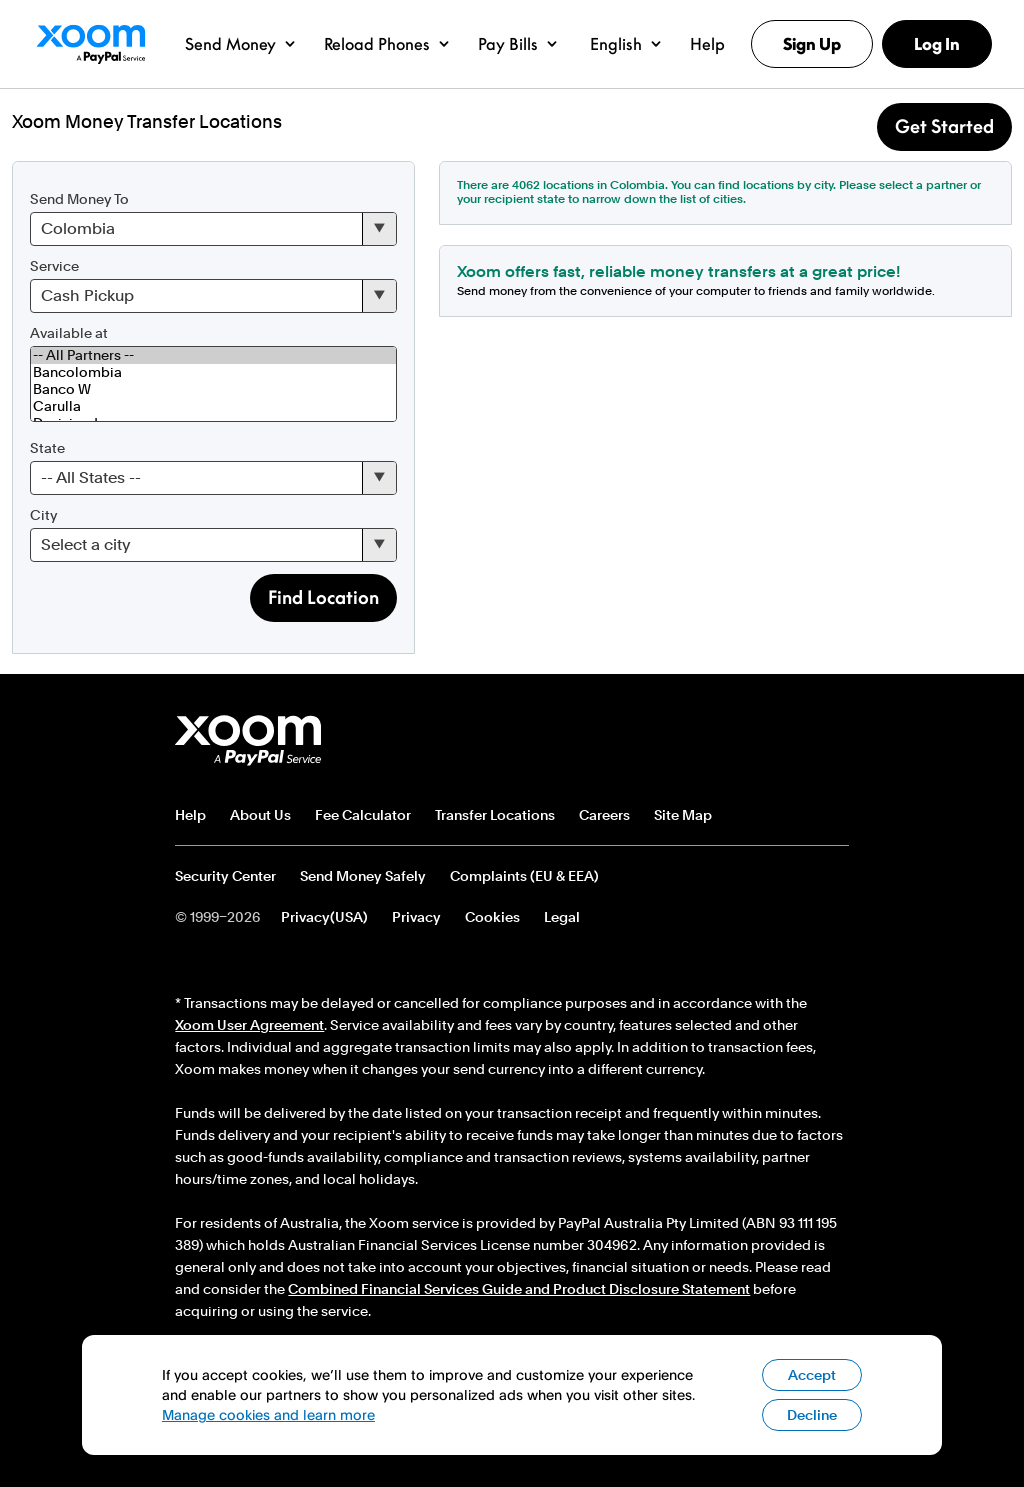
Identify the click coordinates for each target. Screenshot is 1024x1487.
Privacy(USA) (324, 917)
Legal (562, 917)
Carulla (213, 406)
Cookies (492, 917)
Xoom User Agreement (249, 1025)
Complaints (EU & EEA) (524, 876)
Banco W (213, 389)
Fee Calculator (363, 815)
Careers (604, 815)
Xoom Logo (90, 44)
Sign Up (812, 44)
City (43, 515)
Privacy (416, 917)
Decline (812, 1415)
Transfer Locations (495, 815)
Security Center (225, 876)
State (47, 448)
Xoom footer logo (248, 741)
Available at (69, 333)
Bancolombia (213, 372)
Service (54, 266)
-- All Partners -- (213, 355)
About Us (260, 815)
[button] (240, 44)
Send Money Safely (363, 876)
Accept (812, 1375)
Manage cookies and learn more (268, 1414)
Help (190, 815)
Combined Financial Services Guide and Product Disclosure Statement (519, 1289)
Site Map (683, 815)
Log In (937, 44)
